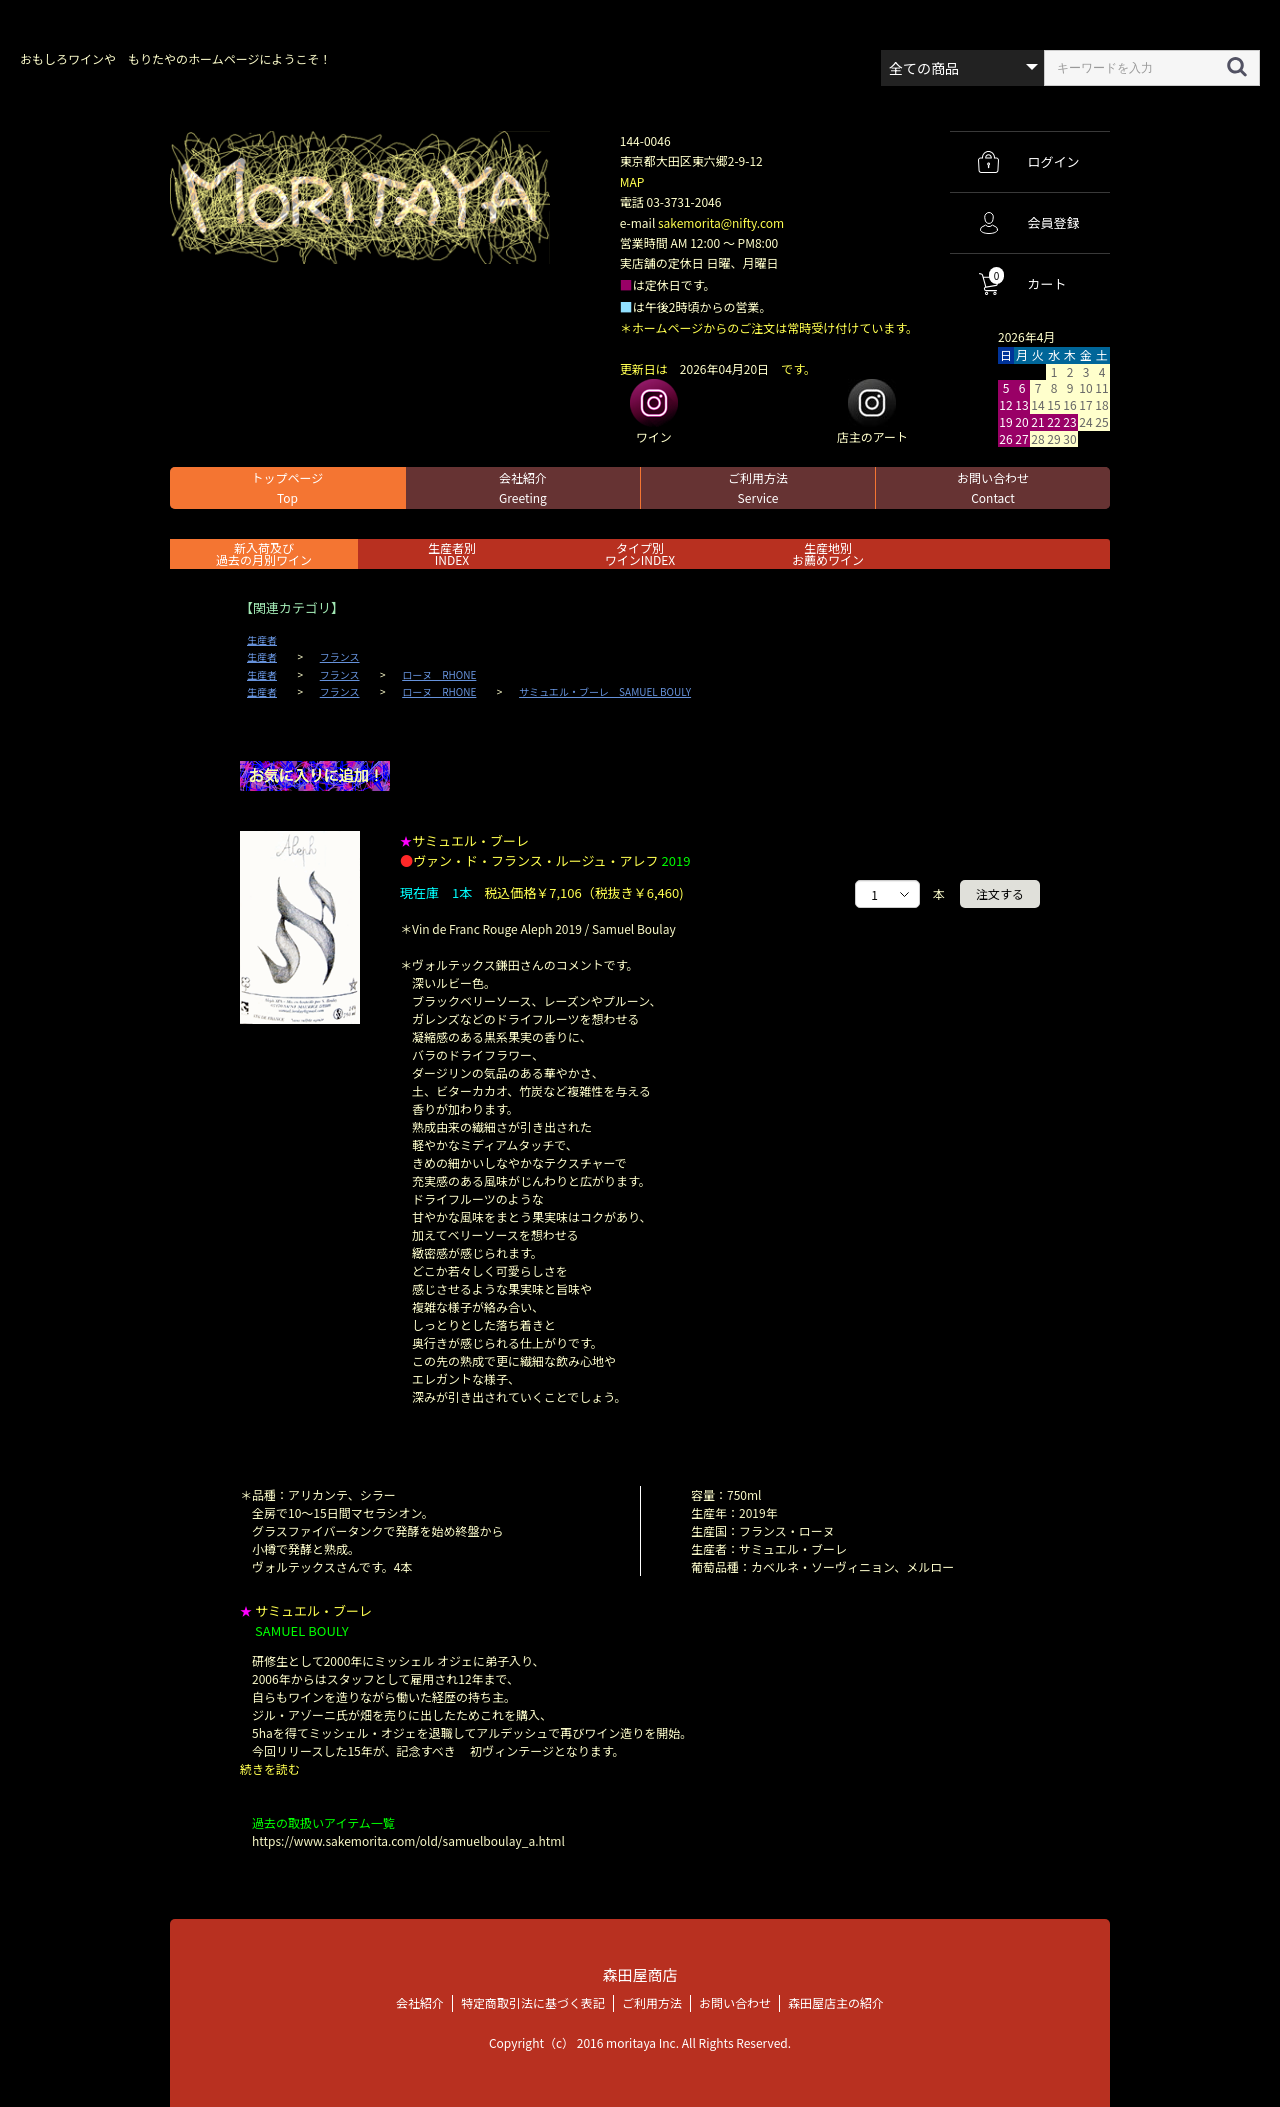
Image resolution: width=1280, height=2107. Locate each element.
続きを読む (270, 1768)
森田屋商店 (639, 1974)
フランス (340, 657)
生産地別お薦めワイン (828, 553)
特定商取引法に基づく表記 (533, 2002)
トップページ (288, 487)
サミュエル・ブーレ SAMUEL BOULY (605, 692)
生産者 (262, 640)
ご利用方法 (758, 487)
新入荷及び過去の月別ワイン (264, 553)
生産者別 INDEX (452, 553)
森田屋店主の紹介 (836, 2002)
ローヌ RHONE (439, 675)
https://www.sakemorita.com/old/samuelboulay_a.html (408, 1840)
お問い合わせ (993, 487)
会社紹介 (523, 487)
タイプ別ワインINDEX (640, 553)
